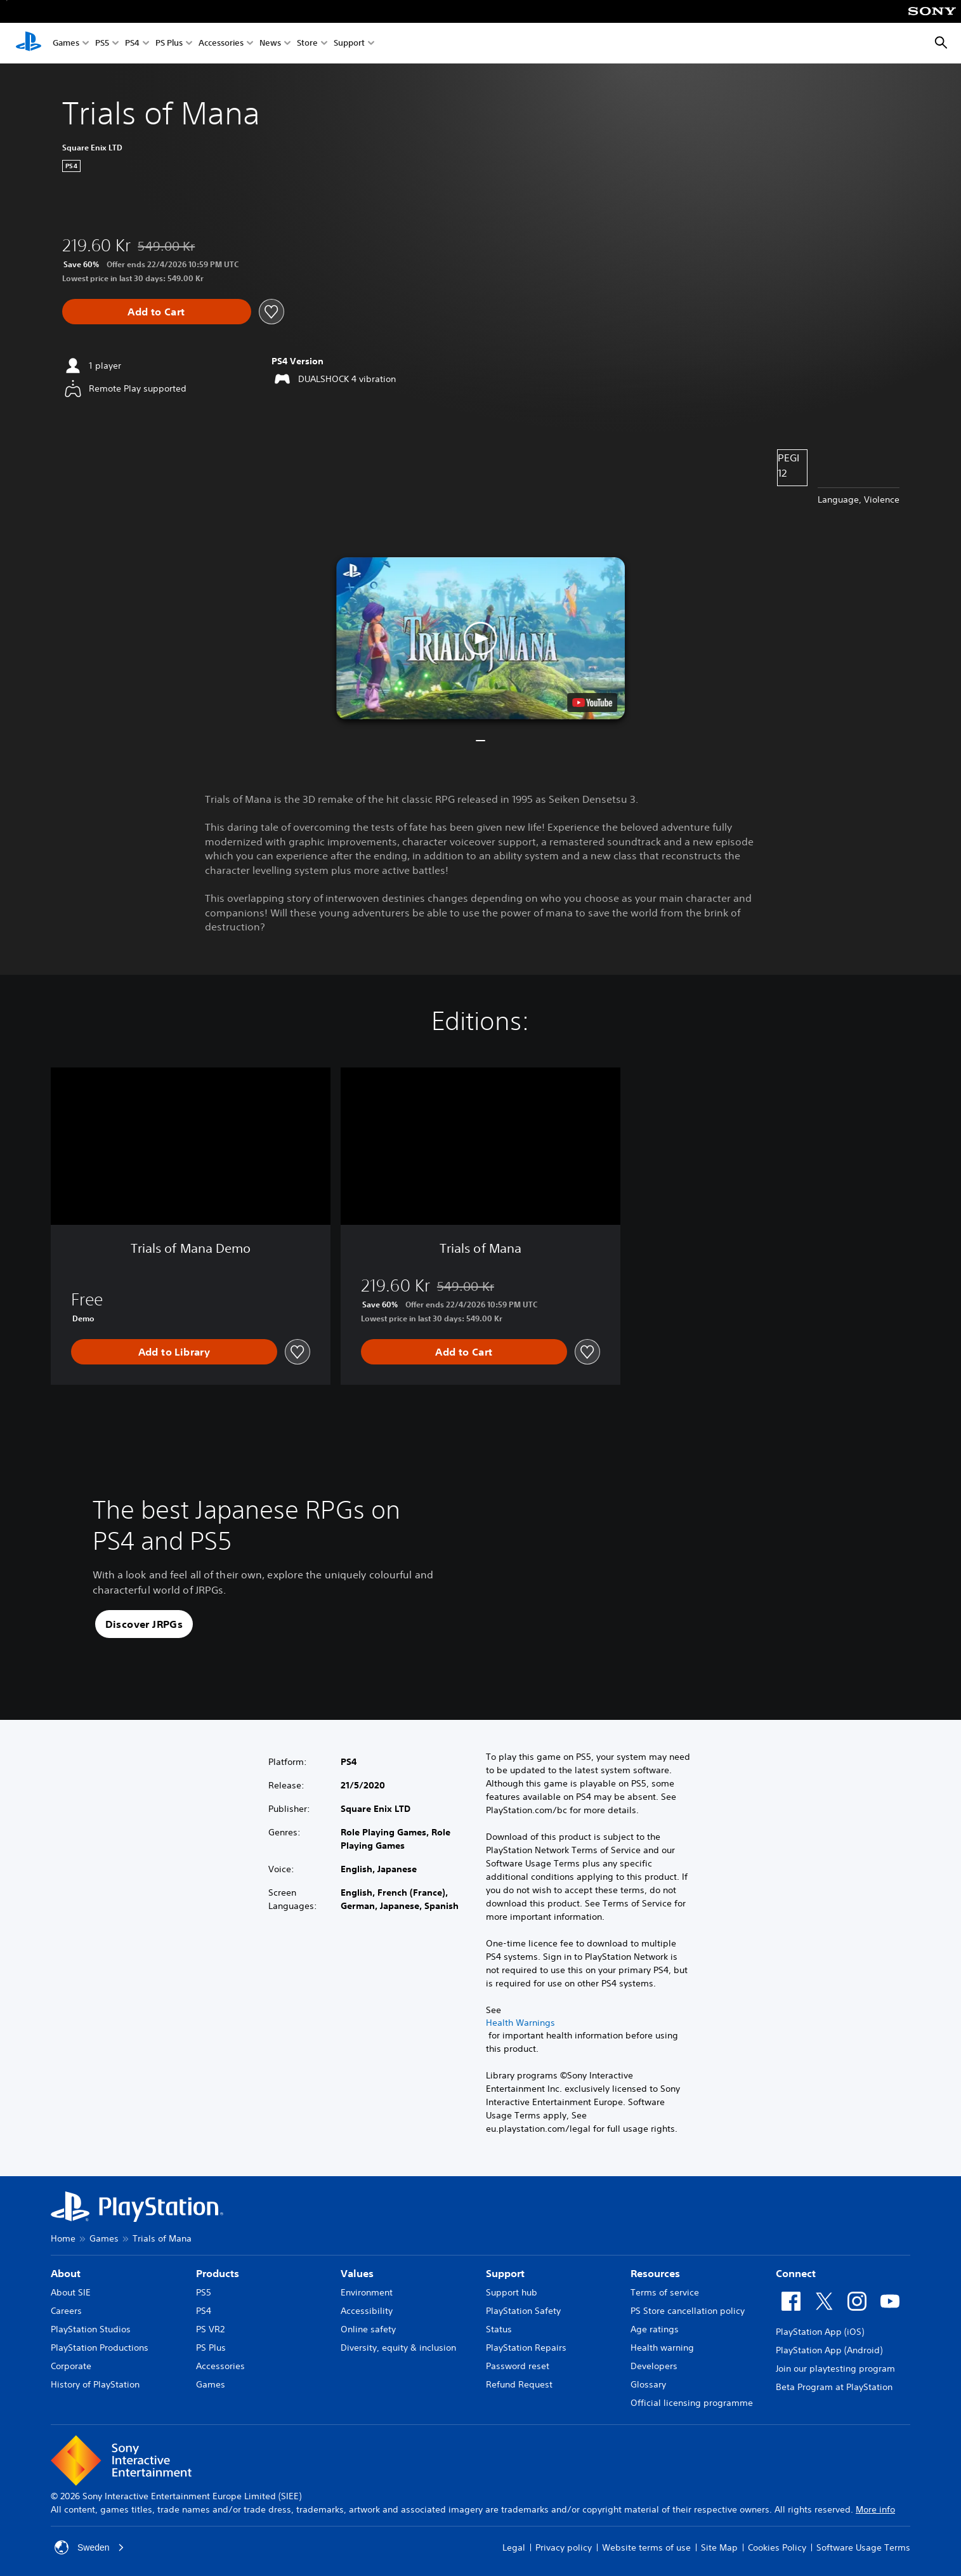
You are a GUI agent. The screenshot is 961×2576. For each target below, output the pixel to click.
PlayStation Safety (523, 2310)
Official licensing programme (692, 2402)
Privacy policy (563, 2547)
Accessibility (367, 2310)
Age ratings (655, 2329)
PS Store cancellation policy (688, 2310)
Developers (654, 2366)
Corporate (71, 2366)
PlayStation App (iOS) (820, 2331)
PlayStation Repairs (526, 2347)
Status (499, 2329)
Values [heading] (357, 2273)
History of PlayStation (95, 2384)
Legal (513, 2547)
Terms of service (665, 2292)
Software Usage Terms (863, 2547)
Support (349, 43)
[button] (480, 638)
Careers (66, 2310)
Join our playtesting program (835, 2368)
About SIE (71, 2292)
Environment (367, 2292)
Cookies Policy (777, 2547)
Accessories (221, 43)
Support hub (511, 2292)
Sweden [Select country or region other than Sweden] (90, 2547)
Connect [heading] (796, 2273)
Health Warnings (520, 2022)
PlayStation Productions (99, 2347)
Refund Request (519, 2384)
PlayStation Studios (91, 2329)
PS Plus (169, 43)
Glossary (648, 2384)
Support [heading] (505, 2273)
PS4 (132, 43)
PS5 (102, 43)
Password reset (517, 2366)
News (270, 43)
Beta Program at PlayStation (834, 2387)
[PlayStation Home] (28, 43)
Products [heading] (217, 2273)
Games (66, 43)
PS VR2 (210, 2329)
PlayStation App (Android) (829, 2350)
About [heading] (66, 2273)
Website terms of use (646, 2547)
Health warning (662, 2347)
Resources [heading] (655, 2273)
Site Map (719, 2547)
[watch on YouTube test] (592, 702)
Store (307, 43)
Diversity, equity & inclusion (398, 2347)
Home (63, 2238)
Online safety (368, 2329)
